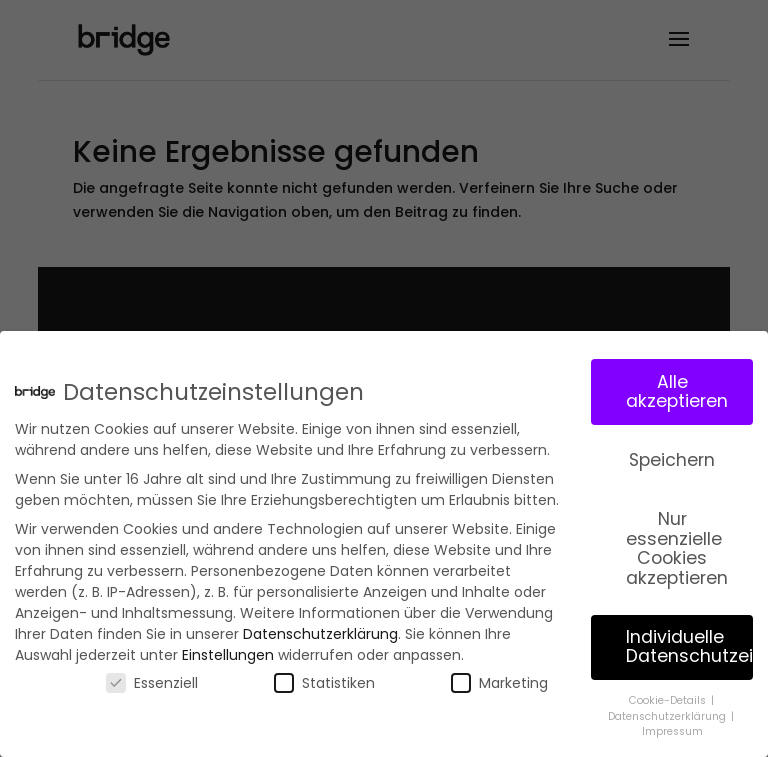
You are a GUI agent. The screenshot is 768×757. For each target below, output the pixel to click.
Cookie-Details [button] (669, 695)
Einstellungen (228, 650)
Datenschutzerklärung (320, 629)
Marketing (499, 678)
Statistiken (324, 678)
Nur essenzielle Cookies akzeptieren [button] (677, 542)
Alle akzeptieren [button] (677, 386)
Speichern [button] (672, 455)
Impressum (672, 726)
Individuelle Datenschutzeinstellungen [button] (689, 641)
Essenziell (152, 678)
